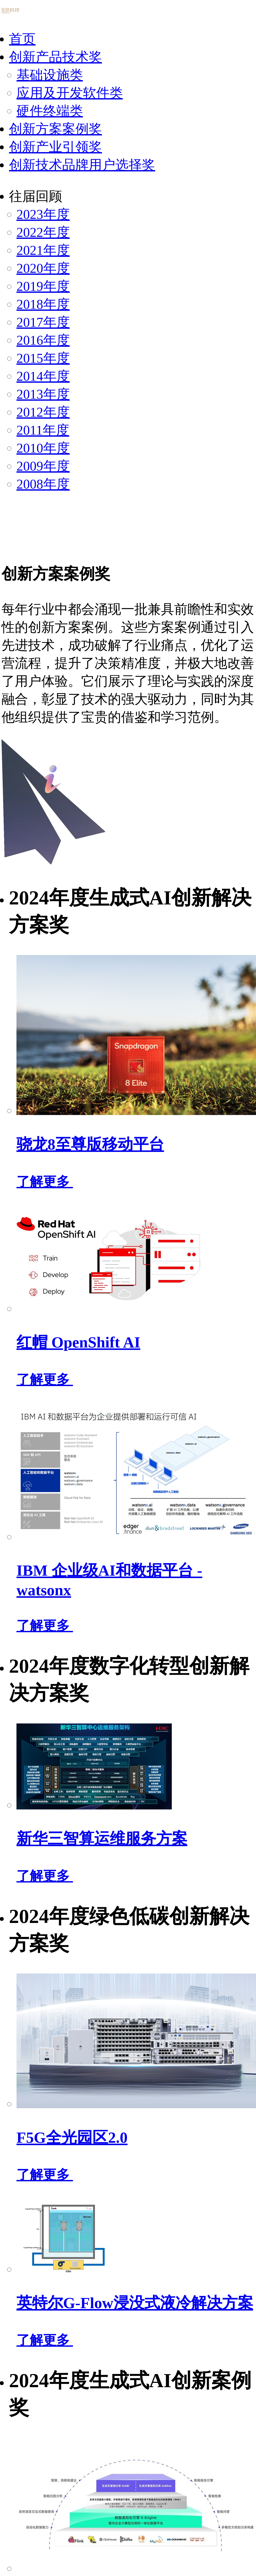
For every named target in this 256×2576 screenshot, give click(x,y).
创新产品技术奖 (55, 57)
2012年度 (43, 412)
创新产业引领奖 (55, 147)
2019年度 (43, 286)
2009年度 (43, 466)
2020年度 (43, 268)
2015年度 (43, 358)
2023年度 (43, 214)
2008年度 (43, 484)
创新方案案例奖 (55, 129)
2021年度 (43, 250)
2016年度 (43, 340)
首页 (22, 39)
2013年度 (43, 394)
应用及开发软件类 (69, 93)
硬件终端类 (49, 111)
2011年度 (42, 430)
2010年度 (43, 448)
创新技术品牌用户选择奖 (82, 165)
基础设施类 (49, 75)
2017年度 (43, 322)
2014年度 (43, 376)
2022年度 (43, 232)
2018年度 (43, 304)
